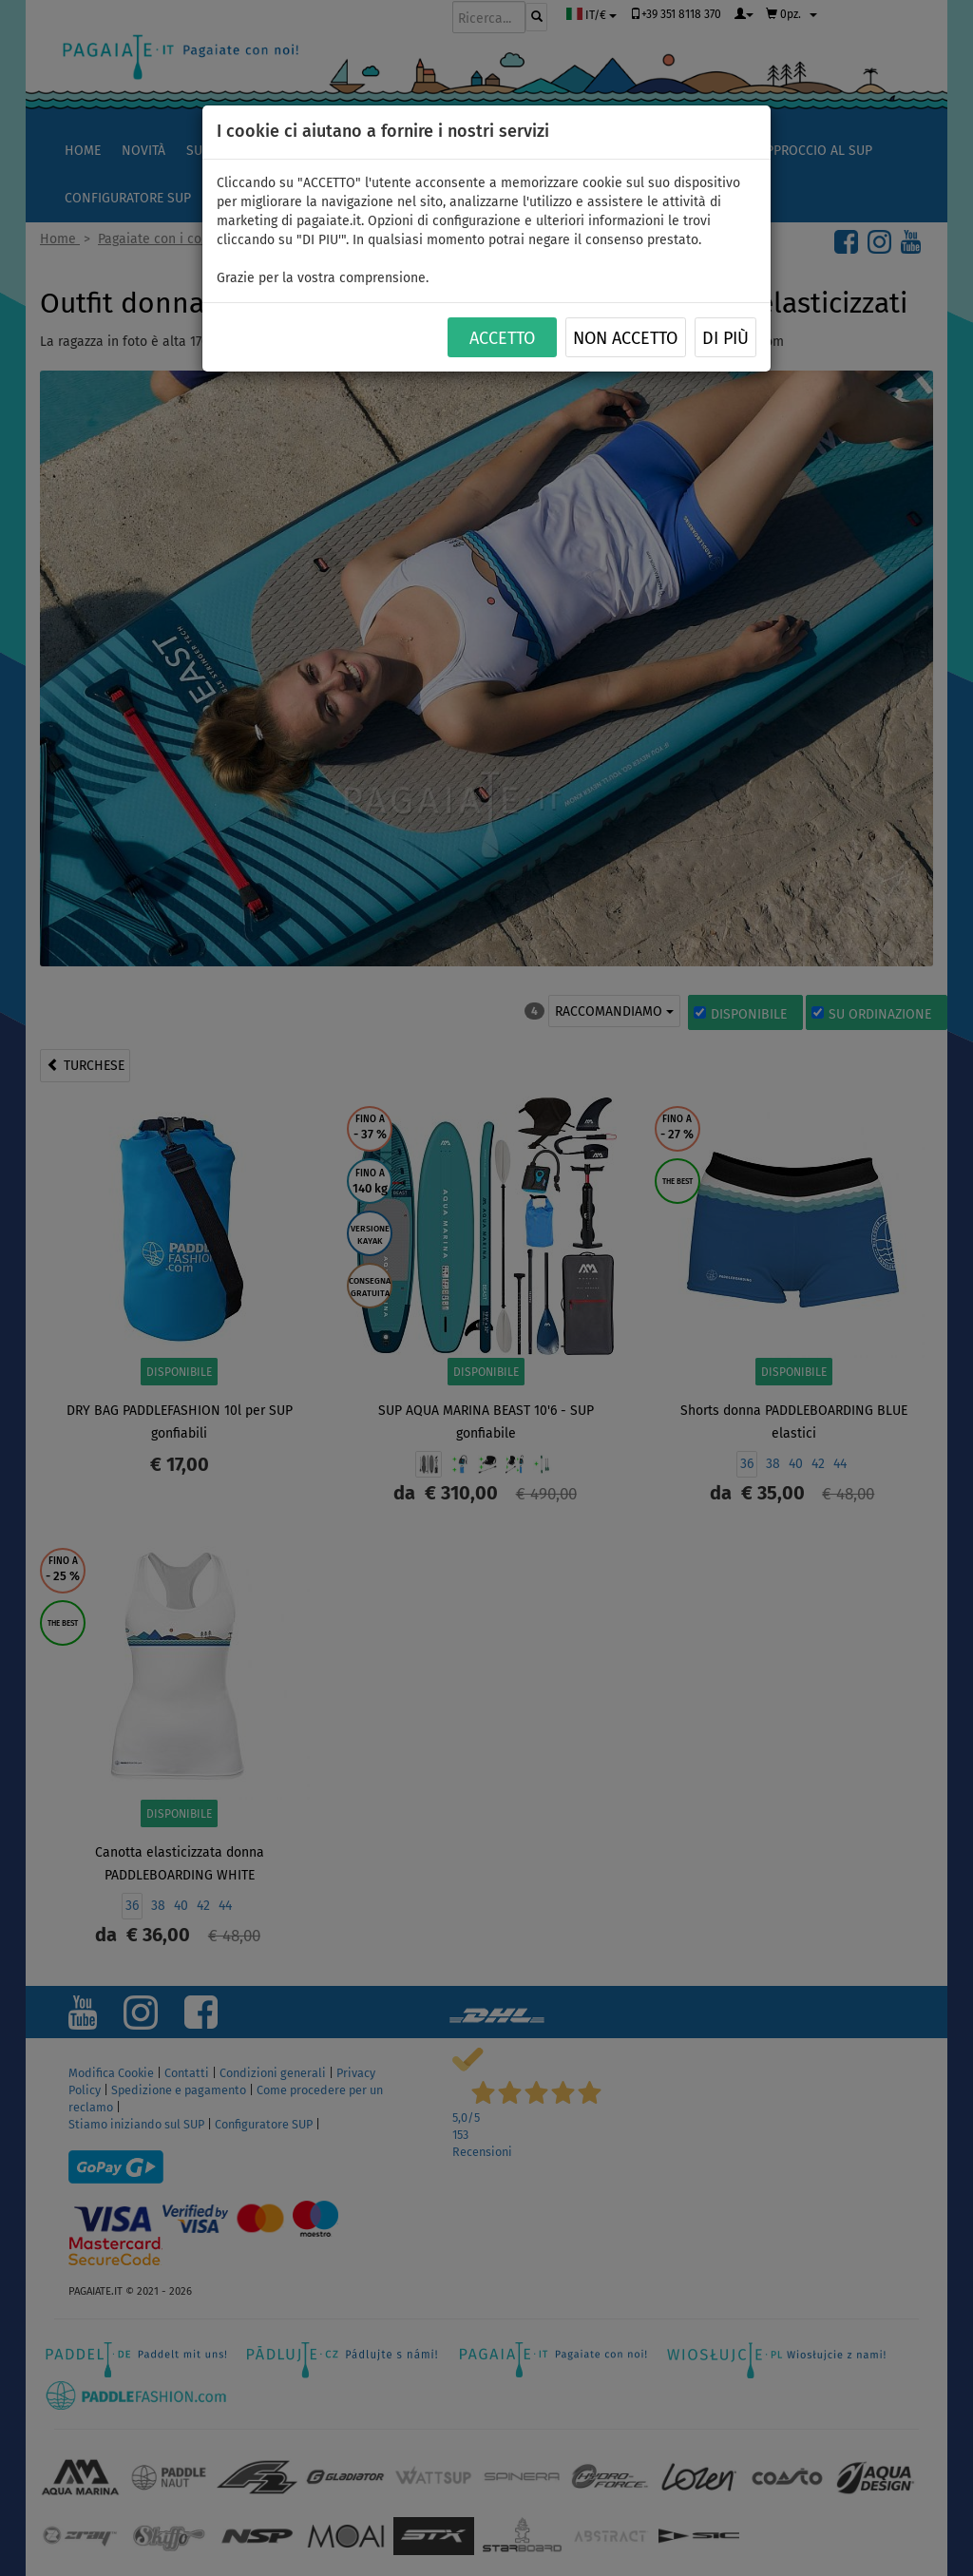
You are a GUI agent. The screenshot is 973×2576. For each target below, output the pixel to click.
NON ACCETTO (625, 338)
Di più (725, 338)
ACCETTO (502, 338)
